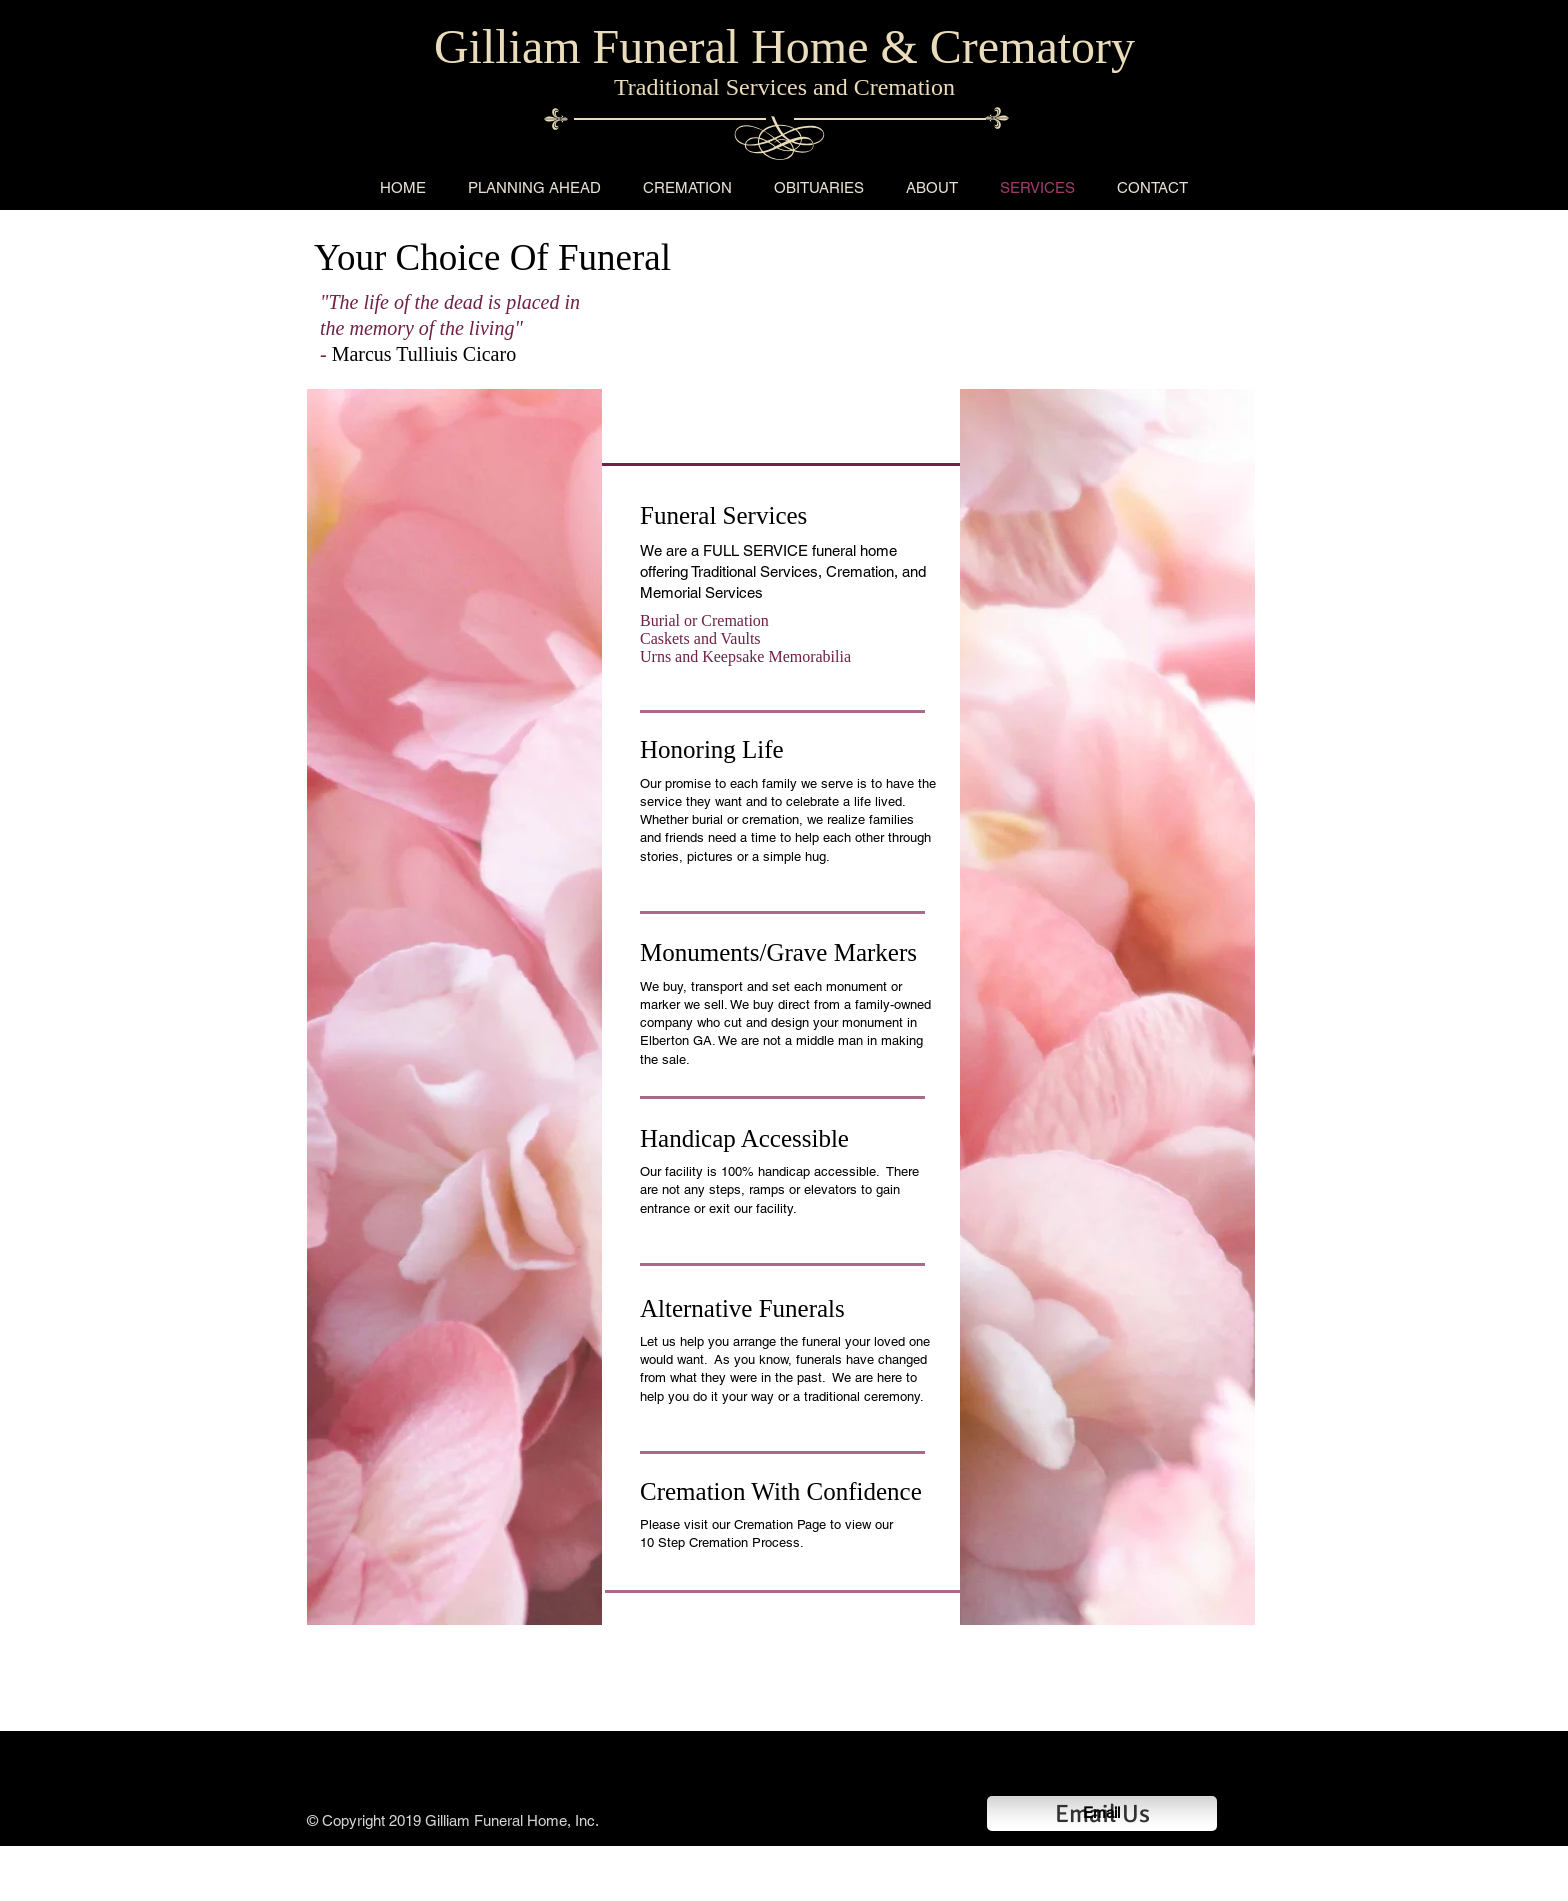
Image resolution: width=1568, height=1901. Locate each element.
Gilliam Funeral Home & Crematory (784, 46)
